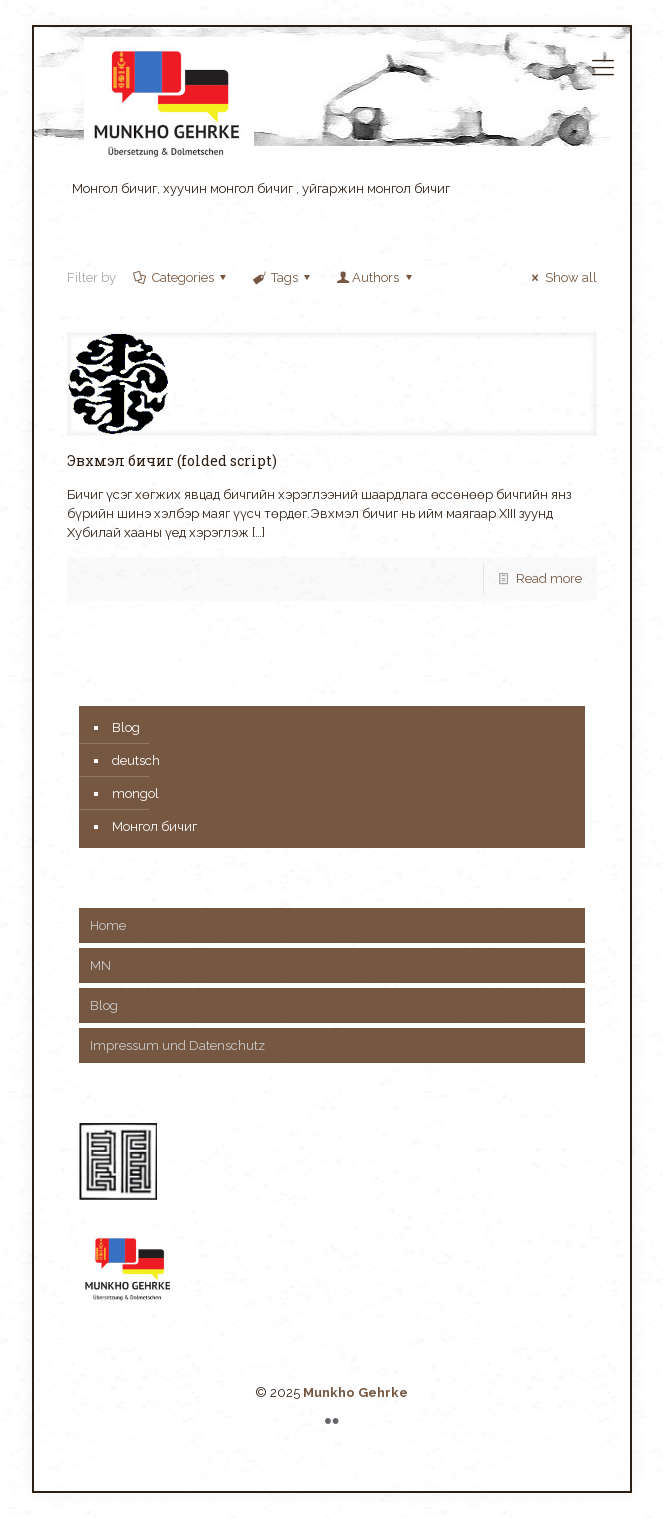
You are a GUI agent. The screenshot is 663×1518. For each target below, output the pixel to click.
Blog (126, 727)
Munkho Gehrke (355, 1392)
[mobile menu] (603, 67)
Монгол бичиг (154, 826)
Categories (181, 277)
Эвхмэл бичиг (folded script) (172, 460)
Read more (549, 578)
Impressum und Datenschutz (177, 1045)
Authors (375, 277)
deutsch (136, 760)
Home (108, 925)
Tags (283, 277)
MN (100, 965)
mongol (135, 793)
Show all (561, 277)
